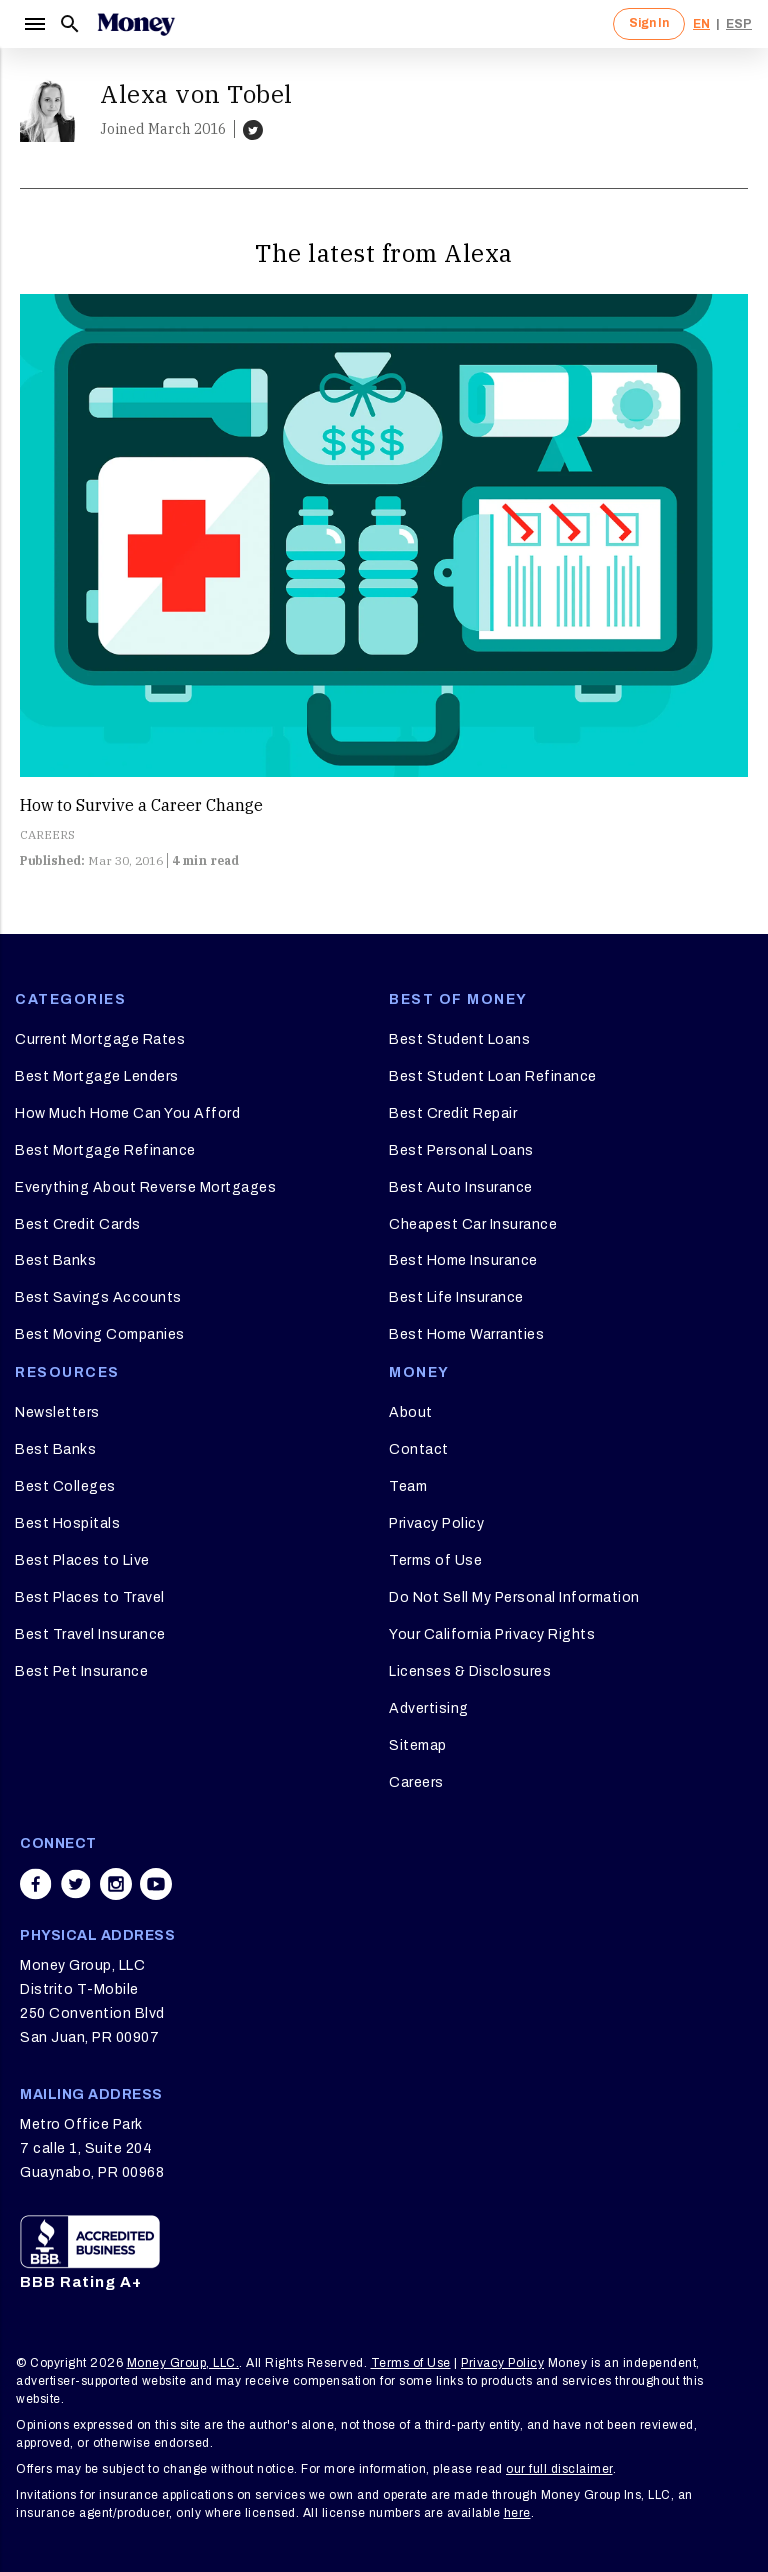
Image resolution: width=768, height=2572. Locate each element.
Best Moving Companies (100, 1334)
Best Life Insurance (456, 1297)
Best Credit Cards (78, 1224)
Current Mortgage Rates (100, 1039)
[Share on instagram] (116, 1884)
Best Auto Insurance (461, 1187)
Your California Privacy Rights (492, 1634)
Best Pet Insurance (81, 1671)
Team (408, 1486)
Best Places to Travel (90, 1597)
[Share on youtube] (156, 1884)
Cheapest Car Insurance (473, 1224)
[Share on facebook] (36, 1884)
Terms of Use (435, 1560)
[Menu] (34, 24)
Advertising (429, 1708)
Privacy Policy (436, 1523)
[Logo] (136, 24)
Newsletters (57, 1412)
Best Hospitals (67, 1523)
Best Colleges (65, 1486)
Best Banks (55, 1260)
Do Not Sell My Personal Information (514, 1597)
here (517, 2513)
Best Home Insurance (463, 1260)
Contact (419, 1449)
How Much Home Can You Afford (127, 1113)
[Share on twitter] (76, 1884)
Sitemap (418, 1745)
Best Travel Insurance (90, 1634)
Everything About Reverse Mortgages (145, 1187)
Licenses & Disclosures (470, 1671)
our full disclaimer (559, 2469)
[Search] (70, 24)
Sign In (649, 23)
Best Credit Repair (453, 1113)
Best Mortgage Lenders (97, 1076)
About (411, 1412)
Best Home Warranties (466, 1334)
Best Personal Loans (461, 1150)
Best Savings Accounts (98, 1297)
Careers (416, 1782)
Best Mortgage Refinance (105, 1150)
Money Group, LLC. (183, 2363)
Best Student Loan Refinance (493, 1076)
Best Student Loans (459, 1039)
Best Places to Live (82, 1560)
